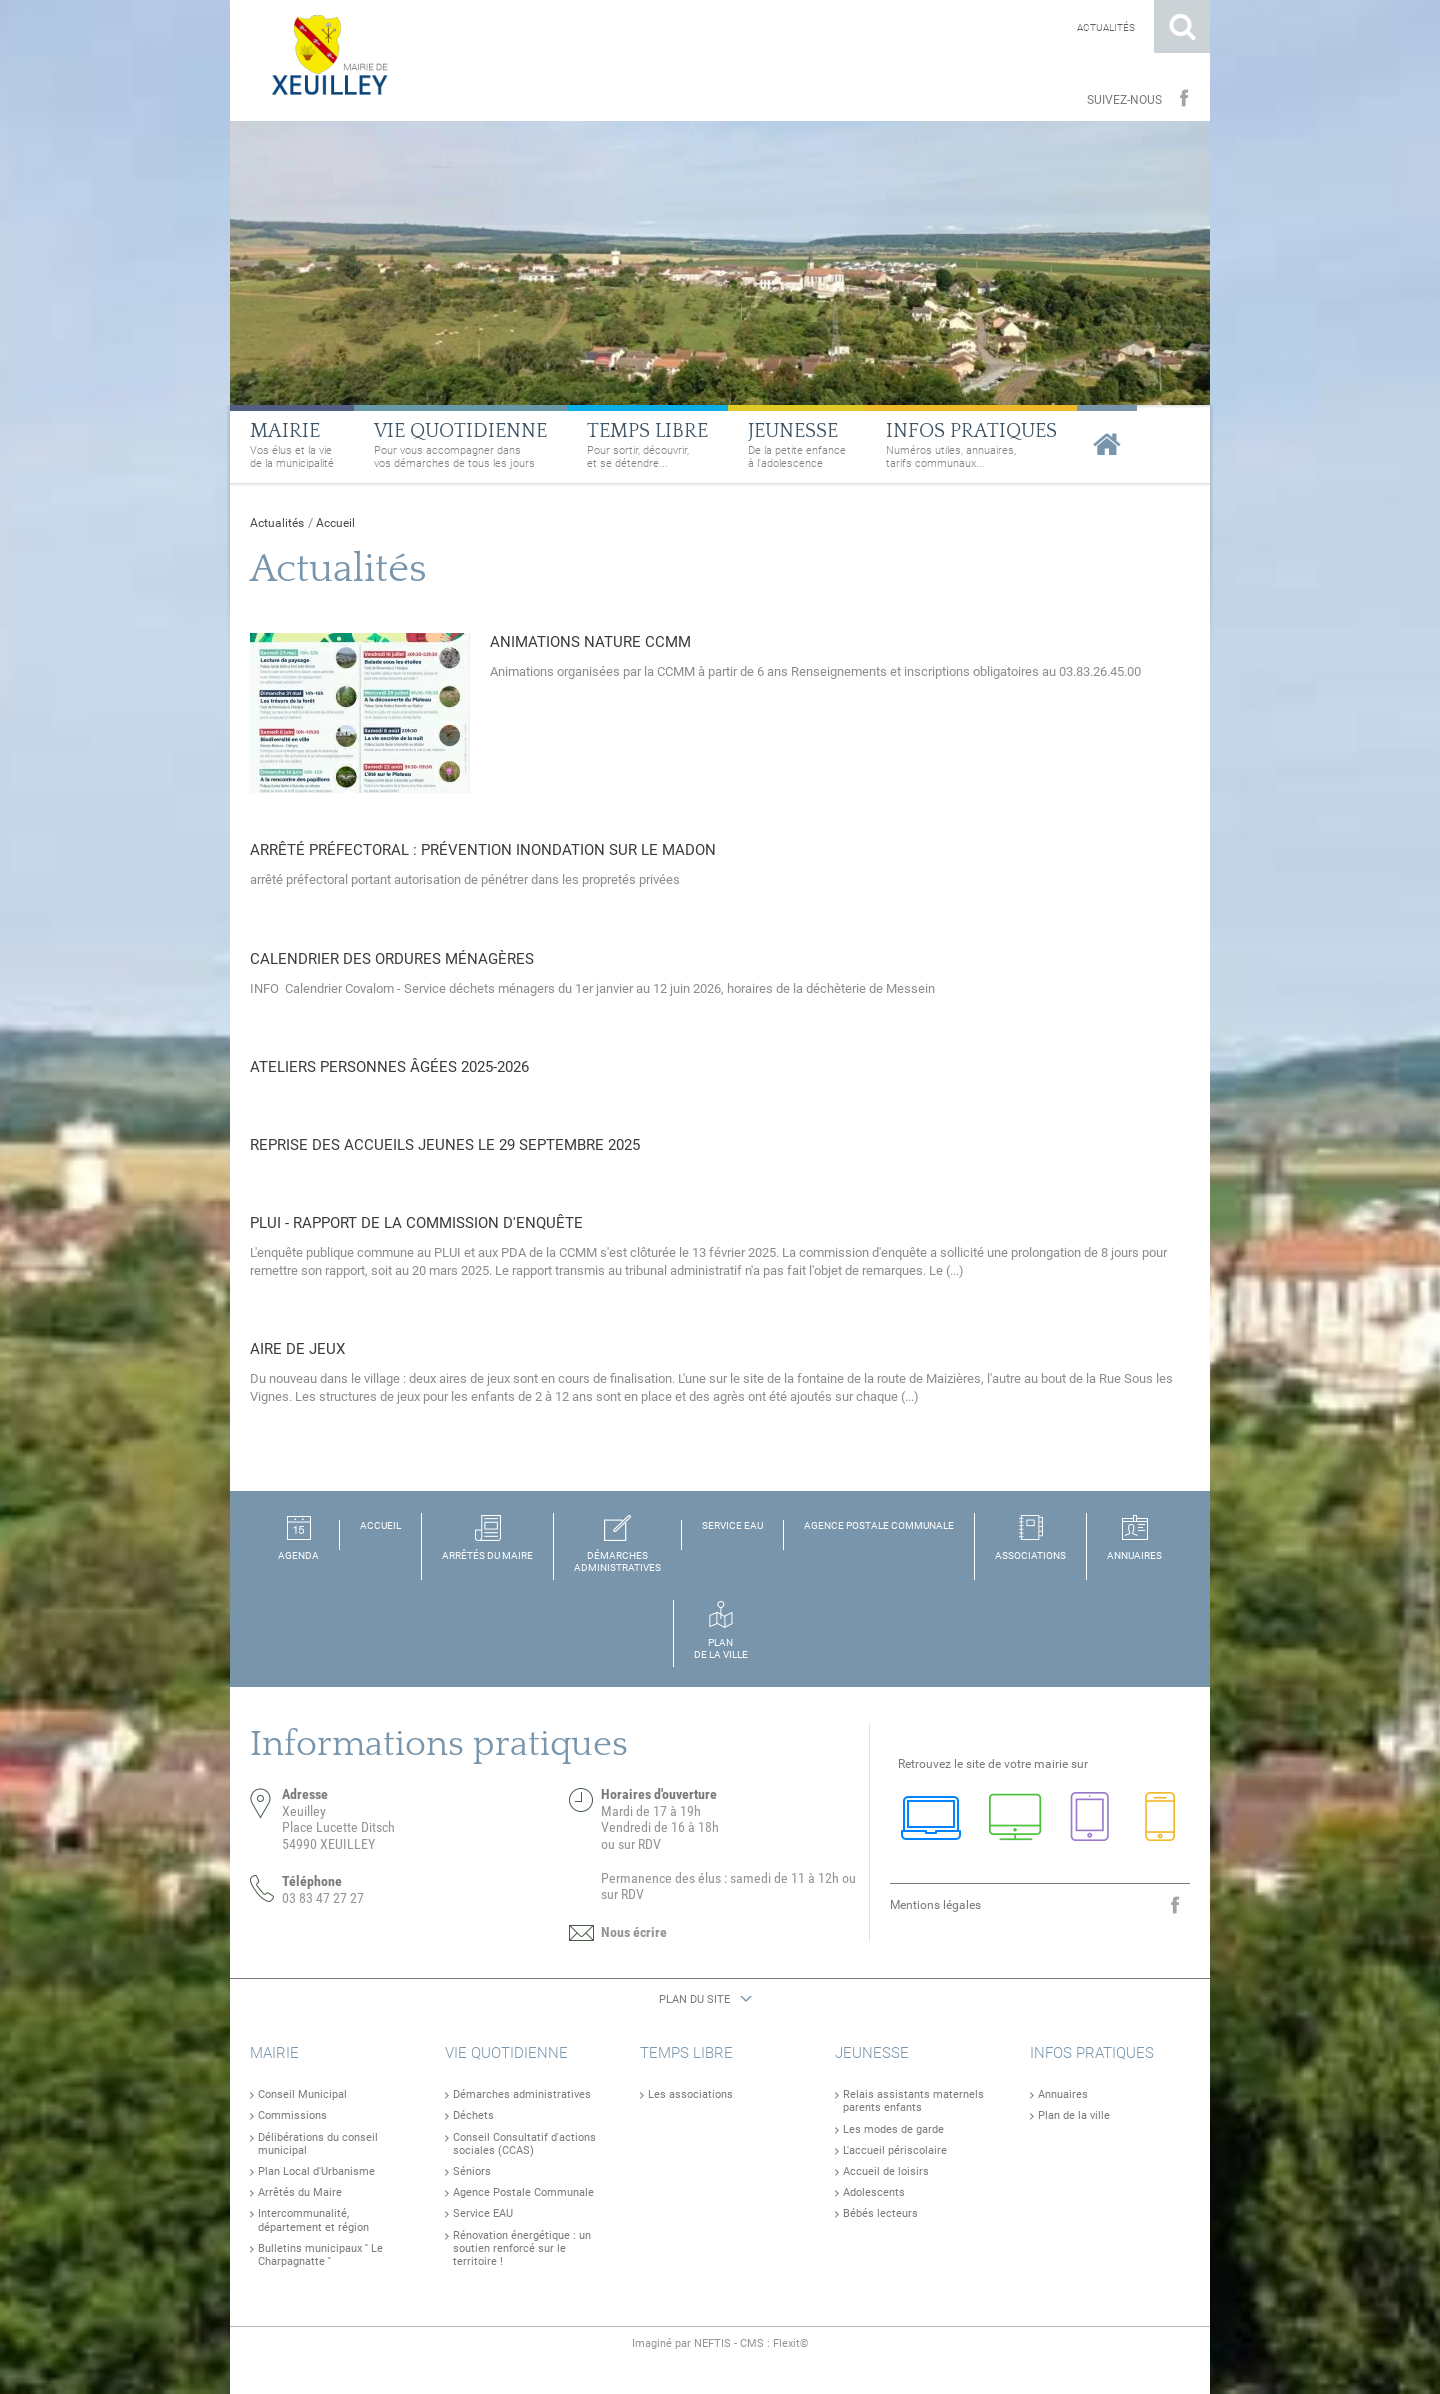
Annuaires (1063, 2094)
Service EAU (483, 2213)
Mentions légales (935, 1905)
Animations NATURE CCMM (590, 642)
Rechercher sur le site (1182, 26)
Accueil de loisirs (886, 2171)
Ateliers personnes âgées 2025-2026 (389, 1067)
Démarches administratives (522, 2094)
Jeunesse (872, 2053)
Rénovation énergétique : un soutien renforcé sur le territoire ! (522, 2248)
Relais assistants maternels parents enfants (913, 2101)
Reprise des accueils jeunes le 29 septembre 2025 (445, 1145)
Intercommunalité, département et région (313, 2220)
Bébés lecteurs (880, 2213)
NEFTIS (712, 2343)
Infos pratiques (1092, 2053)
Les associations (690, 2094)
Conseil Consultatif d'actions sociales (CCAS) (524, 2144)
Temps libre (686, 2053)
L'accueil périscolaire (895, 2150)
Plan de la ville (1074, 2115)
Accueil (335, 523)
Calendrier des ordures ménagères (392, 959)
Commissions (292, 2115)
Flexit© (791, 2343)
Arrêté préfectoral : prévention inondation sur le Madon (483, 850)
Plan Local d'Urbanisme (316, 2171)
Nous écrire (634, 1932)
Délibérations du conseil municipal (318, 2144)
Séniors (472, 2171)
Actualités (1106, 27)
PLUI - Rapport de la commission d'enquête (416, 1223)
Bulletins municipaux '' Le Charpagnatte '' (320, 2255)
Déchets (473, 2115)
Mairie (274, 2053)
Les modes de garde (893, 2129)
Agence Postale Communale (523, 2192)
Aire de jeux (297, 1349)
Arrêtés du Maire (300, 2192)
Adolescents (874, 2192)
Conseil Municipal (302, 2094)
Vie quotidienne (506, 2053)
